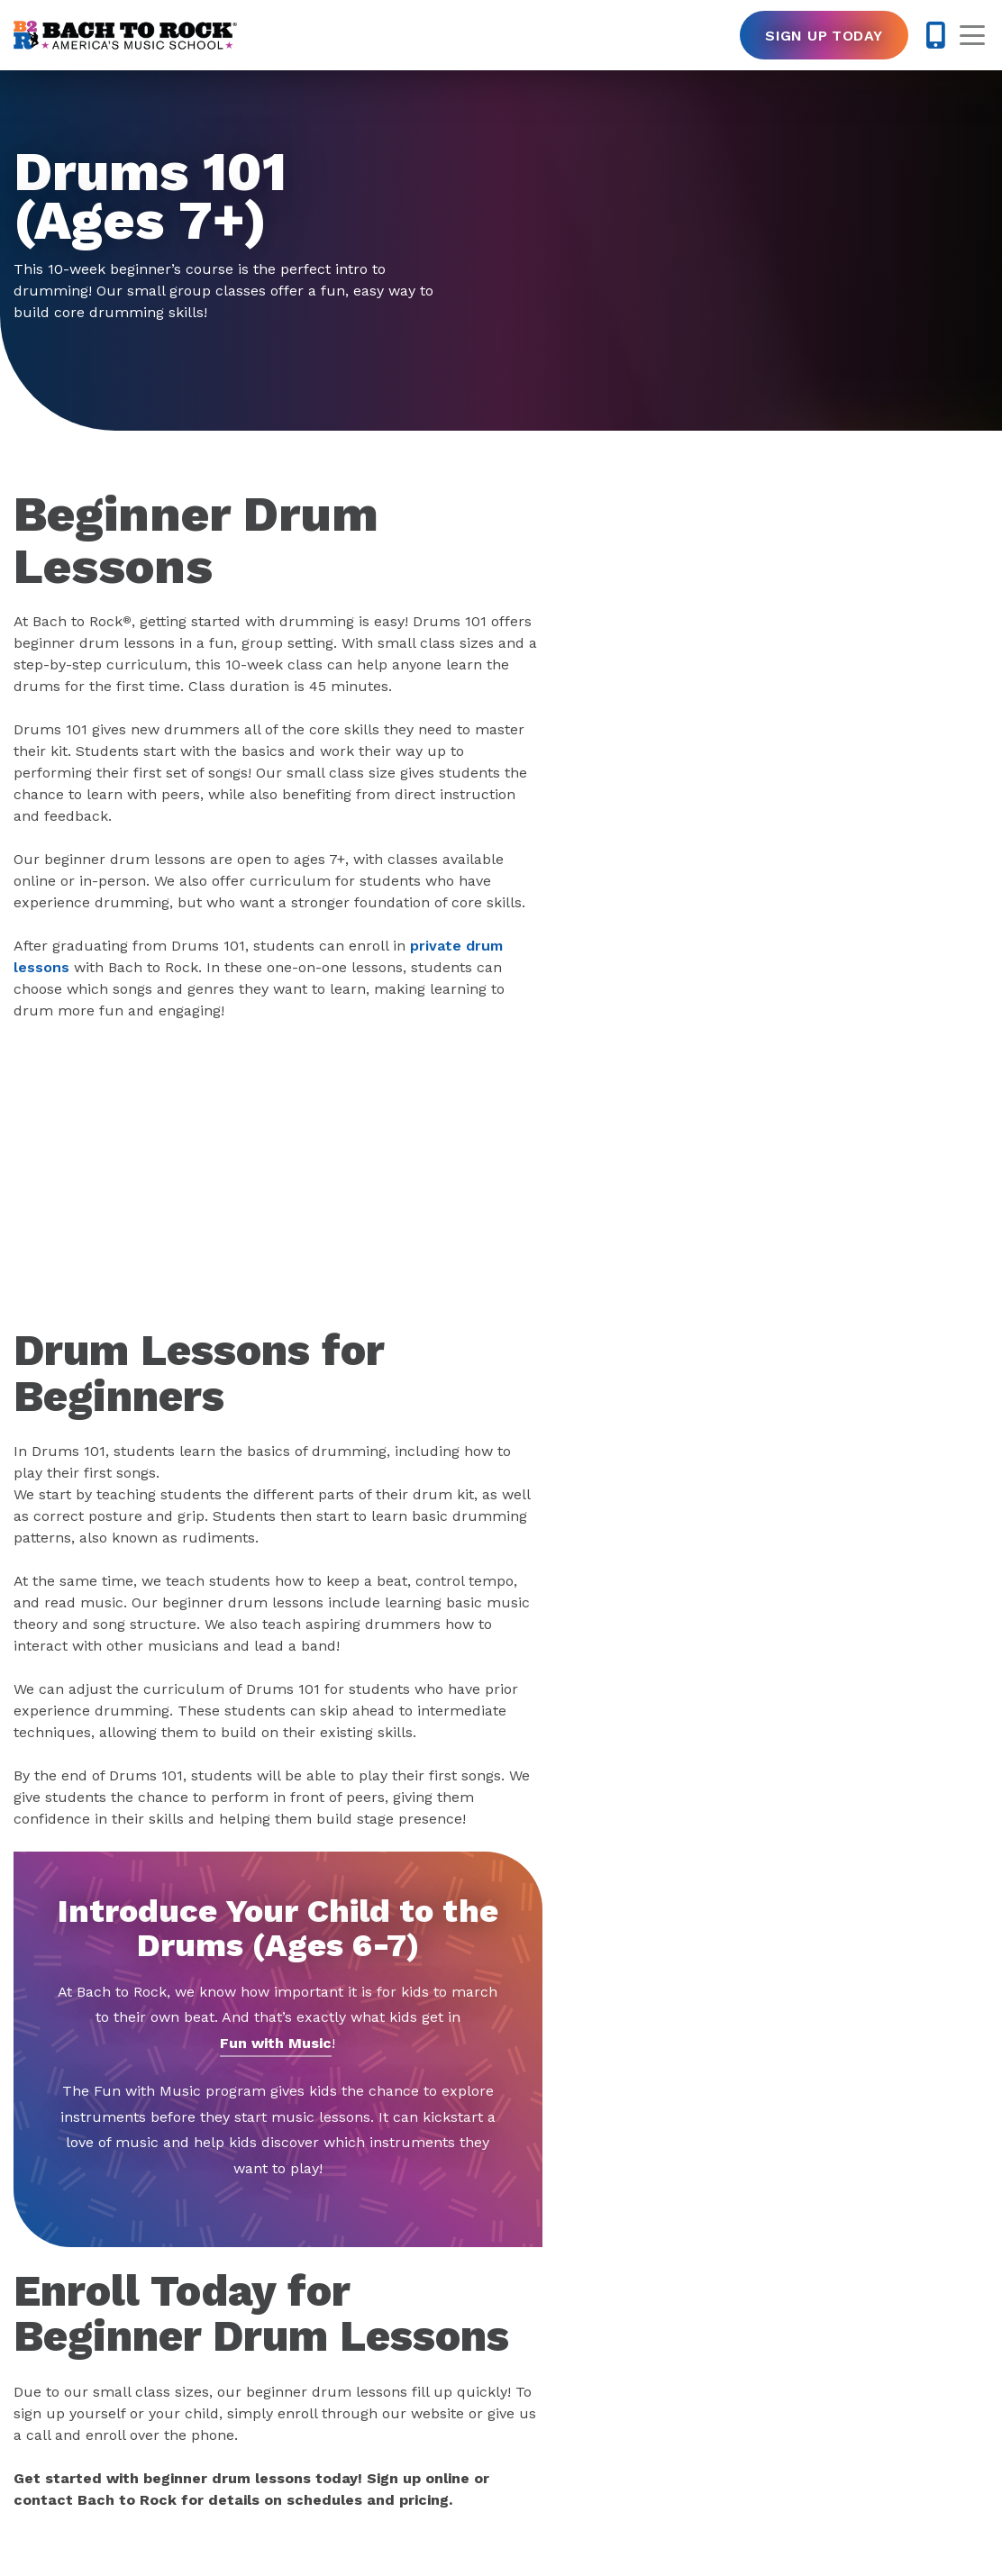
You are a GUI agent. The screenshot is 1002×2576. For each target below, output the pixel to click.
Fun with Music (276, 2043)
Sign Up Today (823, 35)
